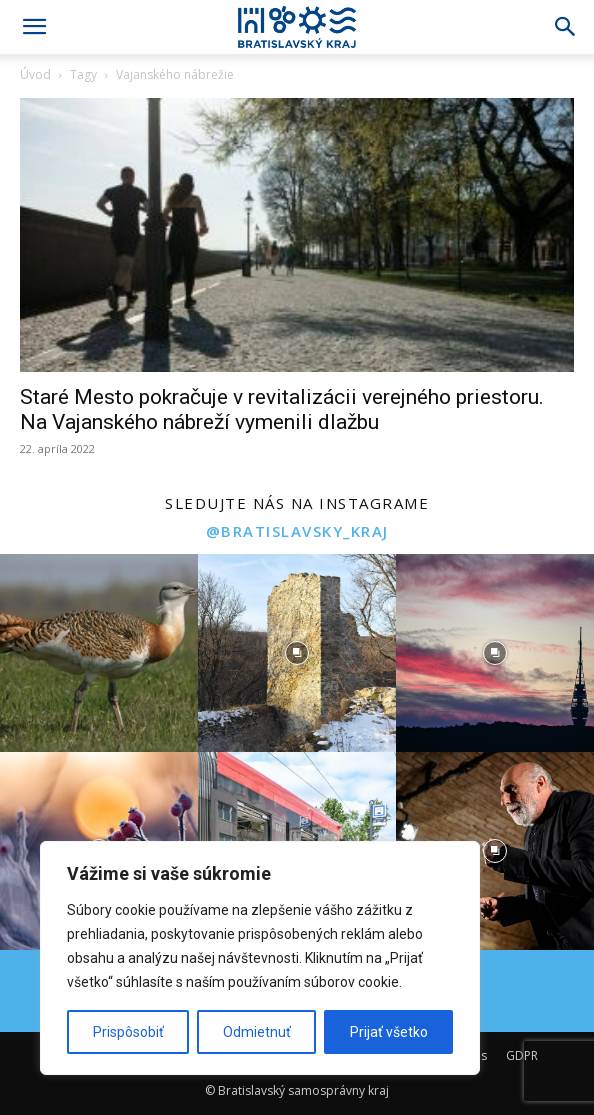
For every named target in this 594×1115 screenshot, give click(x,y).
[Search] (566, 27)
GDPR (522, 1055)
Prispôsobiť (128, 1032)
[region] (260, 958)
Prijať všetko (389, 1032)
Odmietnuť (257, 1032)
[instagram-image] (99, 653)
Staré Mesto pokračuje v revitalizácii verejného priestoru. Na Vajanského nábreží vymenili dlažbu (282, 409)
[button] (34, 27)
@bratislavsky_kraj (297, 531)
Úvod (35, 74)
